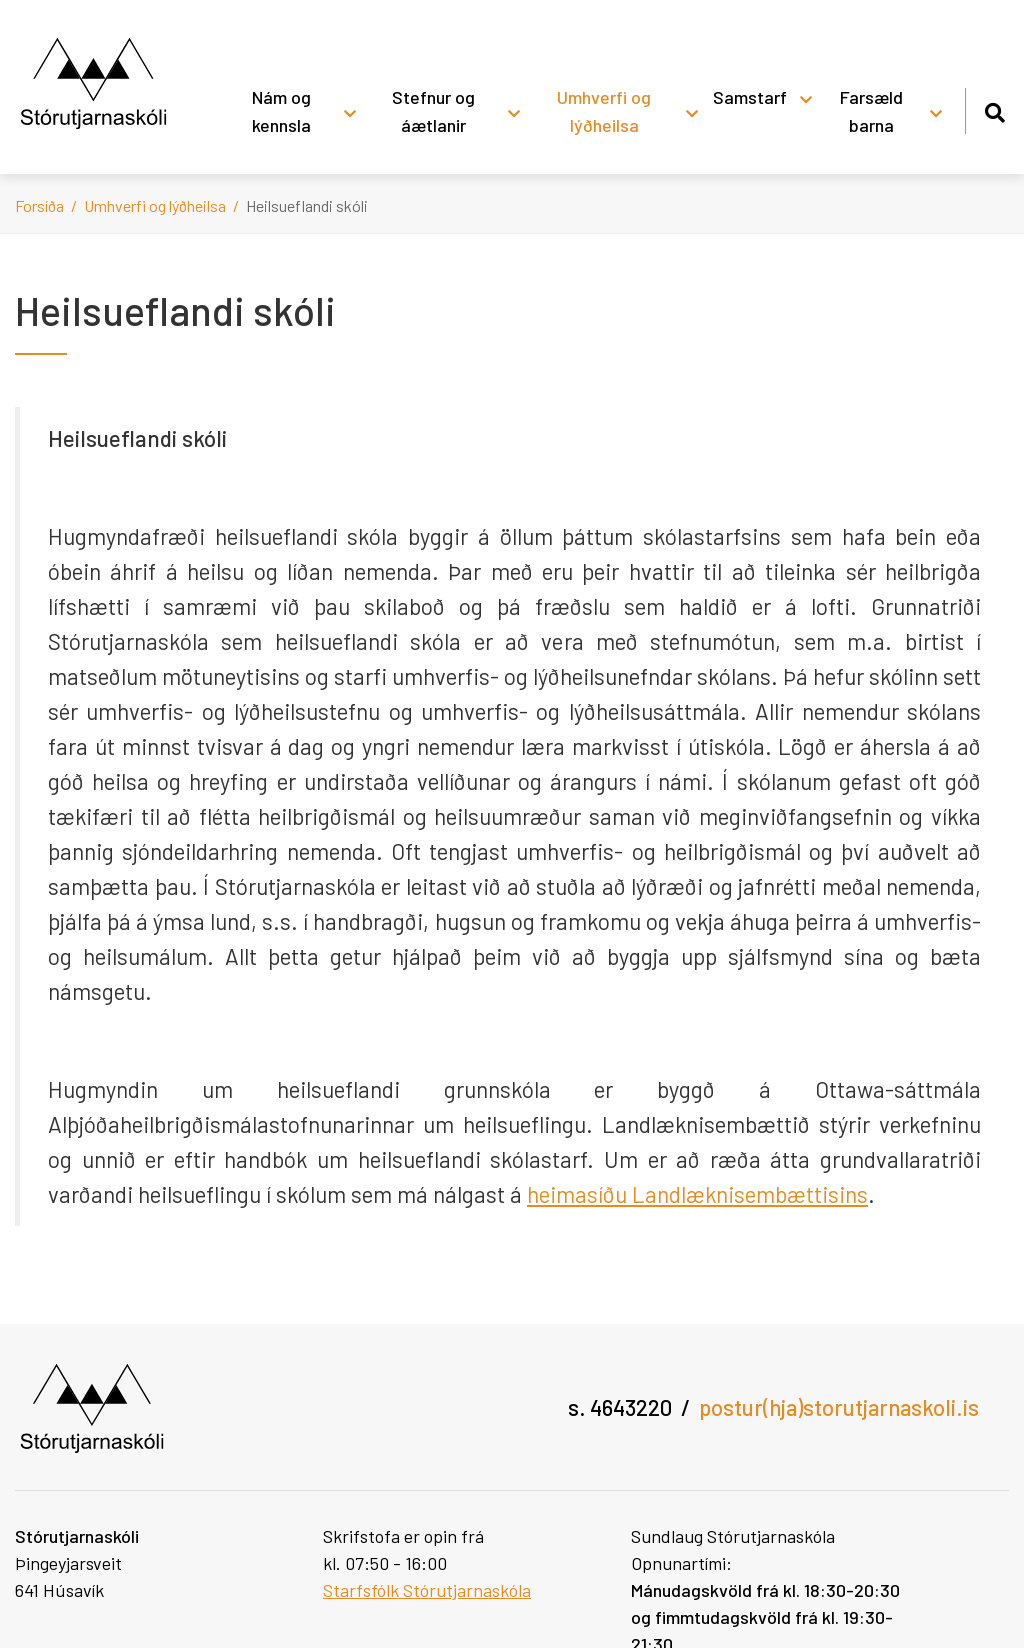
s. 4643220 (620, 1407)
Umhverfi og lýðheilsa (155, 205)
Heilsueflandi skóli (307, 205)
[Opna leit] (994, 109)
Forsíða (39, 205)
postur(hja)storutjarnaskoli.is (839, 1407)
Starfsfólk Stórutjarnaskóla (427, 1590)
